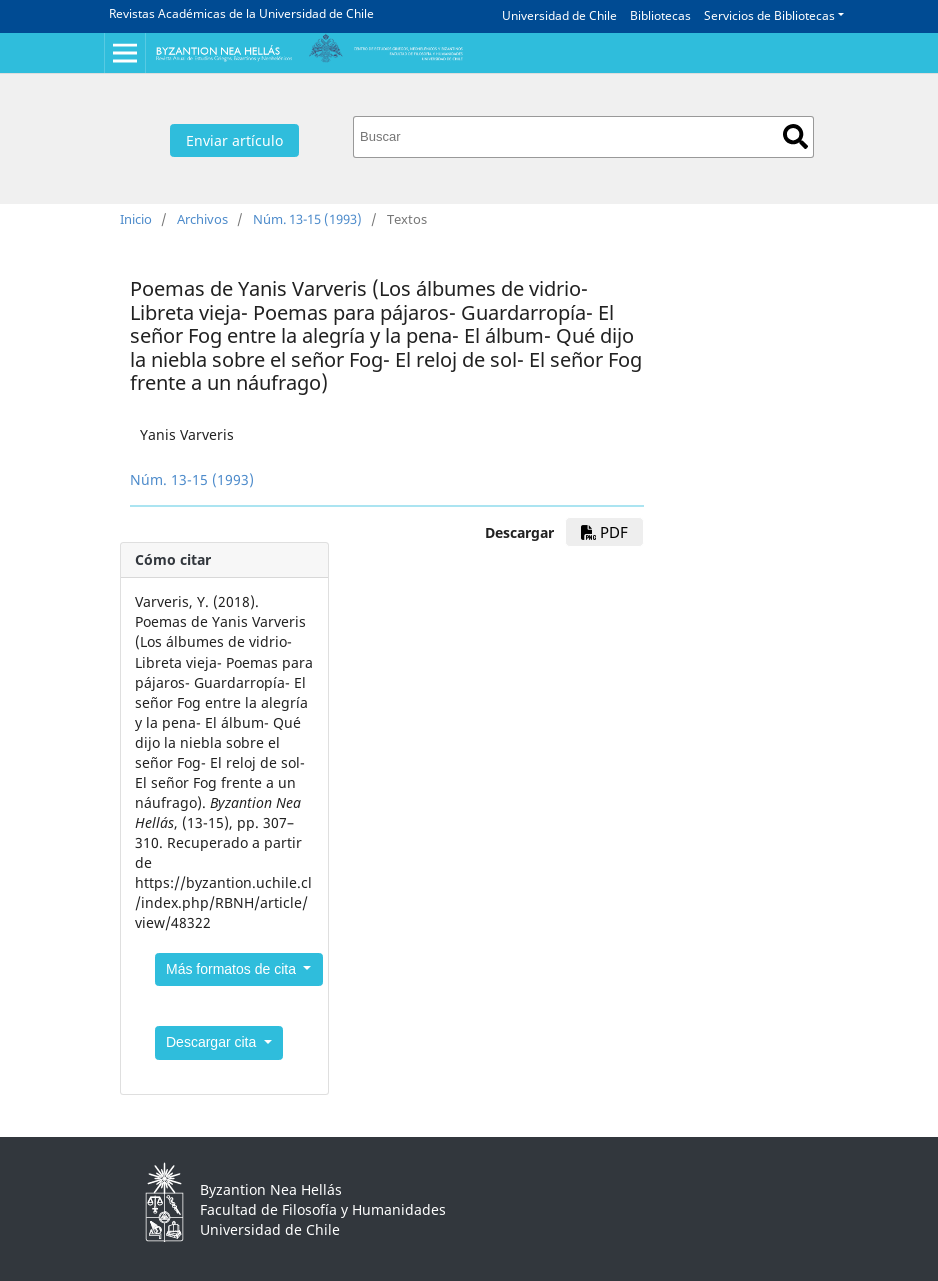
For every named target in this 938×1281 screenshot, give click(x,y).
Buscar (795, 136)
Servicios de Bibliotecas (769, 15)
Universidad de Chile (559, 15)
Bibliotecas (660, 15)
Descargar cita (213, 1042)
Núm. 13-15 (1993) (307, 219)
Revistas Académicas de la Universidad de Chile (241, 13)
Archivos (202, 219)
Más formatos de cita (233, 969)
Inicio (136, 219)
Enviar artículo (234, 140)
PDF (604, 532)
